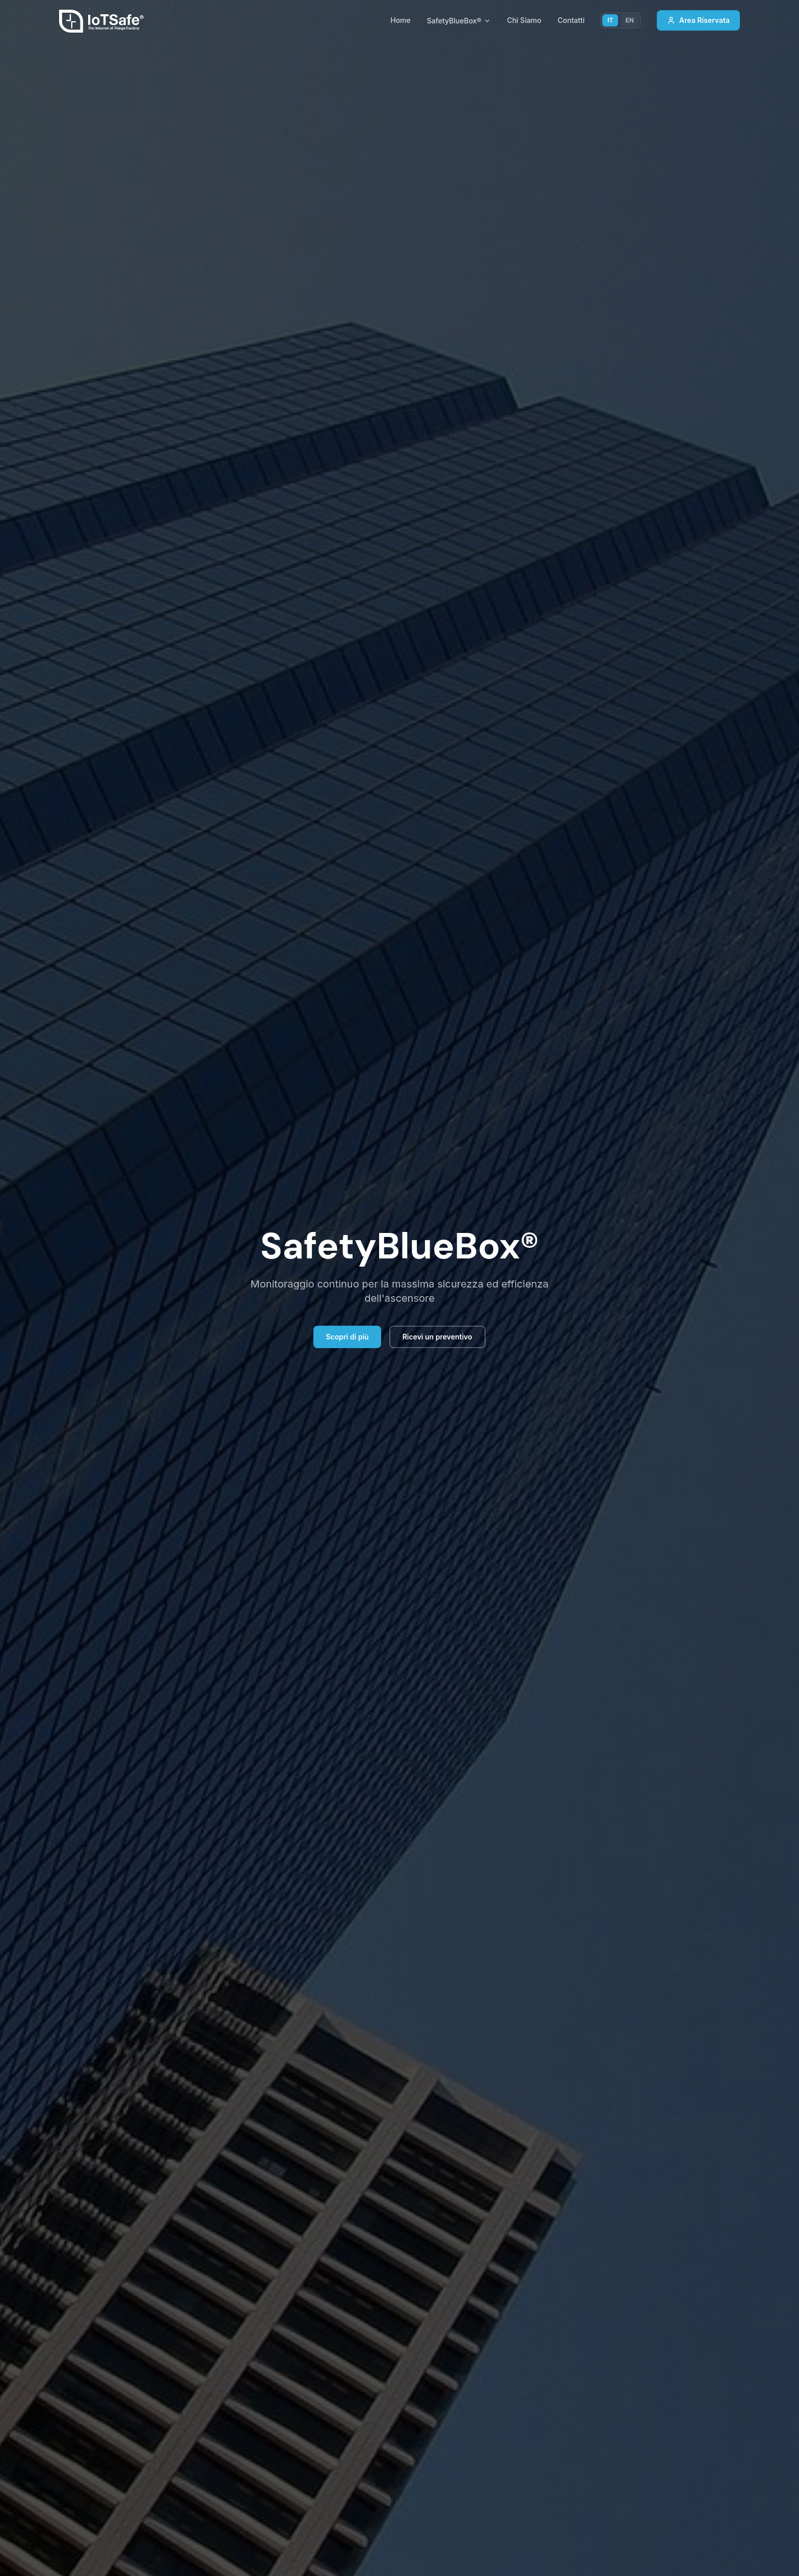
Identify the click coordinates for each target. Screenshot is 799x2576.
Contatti (570, 20)
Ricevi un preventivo (437, 1336)
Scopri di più (347, 1336)
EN (629, 20)
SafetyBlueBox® (459, 20)
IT (610, 20)
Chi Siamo (524, 20)
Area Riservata (698, 20)
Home (400, 20)
